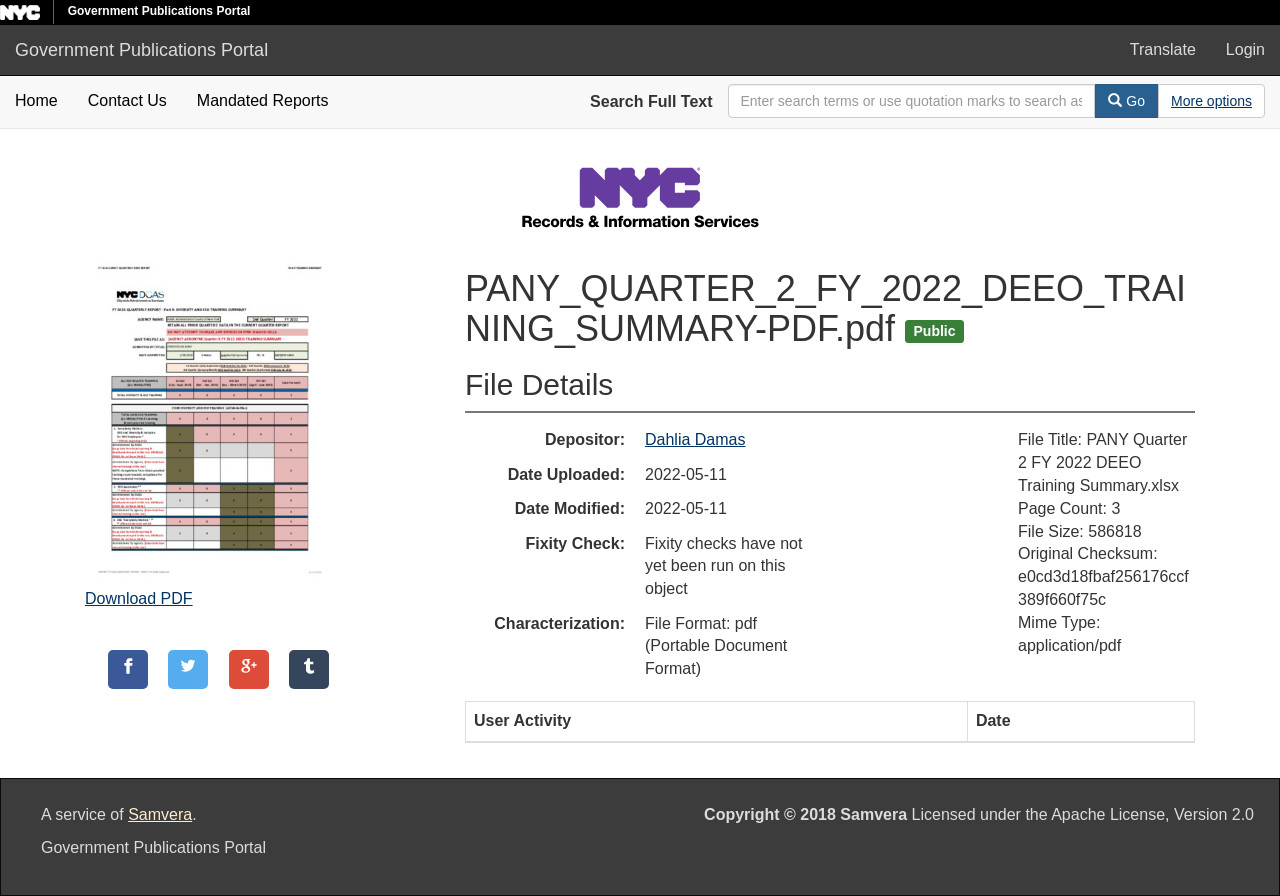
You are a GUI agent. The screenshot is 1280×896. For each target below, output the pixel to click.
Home (36, 100)
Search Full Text (651, 101)
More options (1211, 101)
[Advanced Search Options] (1211, 101)
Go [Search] (1126, 101)
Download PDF (139, 598)
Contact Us (127, 100)
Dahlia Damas (695, 439)
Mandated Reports (263, 100)
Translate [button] (1163, 49)
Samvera (160, 814)
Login (1245, 49)
